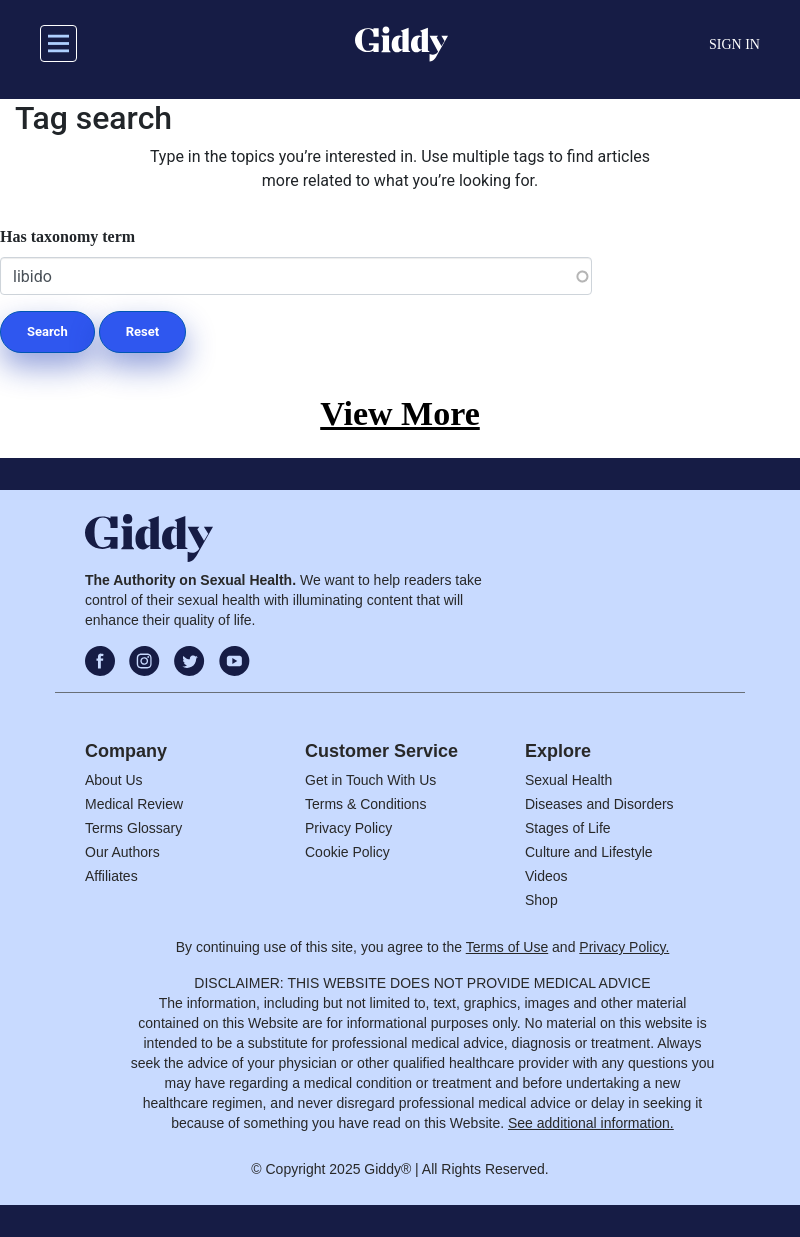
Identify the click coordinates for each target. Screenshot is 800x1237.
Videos (546, 876)
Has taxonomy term (67, 236)
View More (400, 413)
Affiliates (111, 876)
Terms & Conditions (365, 804)
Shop (541, 900)
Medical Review (134, 804)
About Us (114, 780)
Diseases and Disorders (599, 804)
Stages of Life (568, 828)
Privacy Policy (348, 828)
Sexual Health (568, 780)
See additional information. (591, 1123)
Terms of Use (507, 947)
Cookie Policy (347, 852)
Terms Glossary (133, 828)
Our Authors (122, 852)
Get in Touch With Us (370, 780)
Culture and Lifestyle (589, 852)
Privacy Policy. (624, 947)
